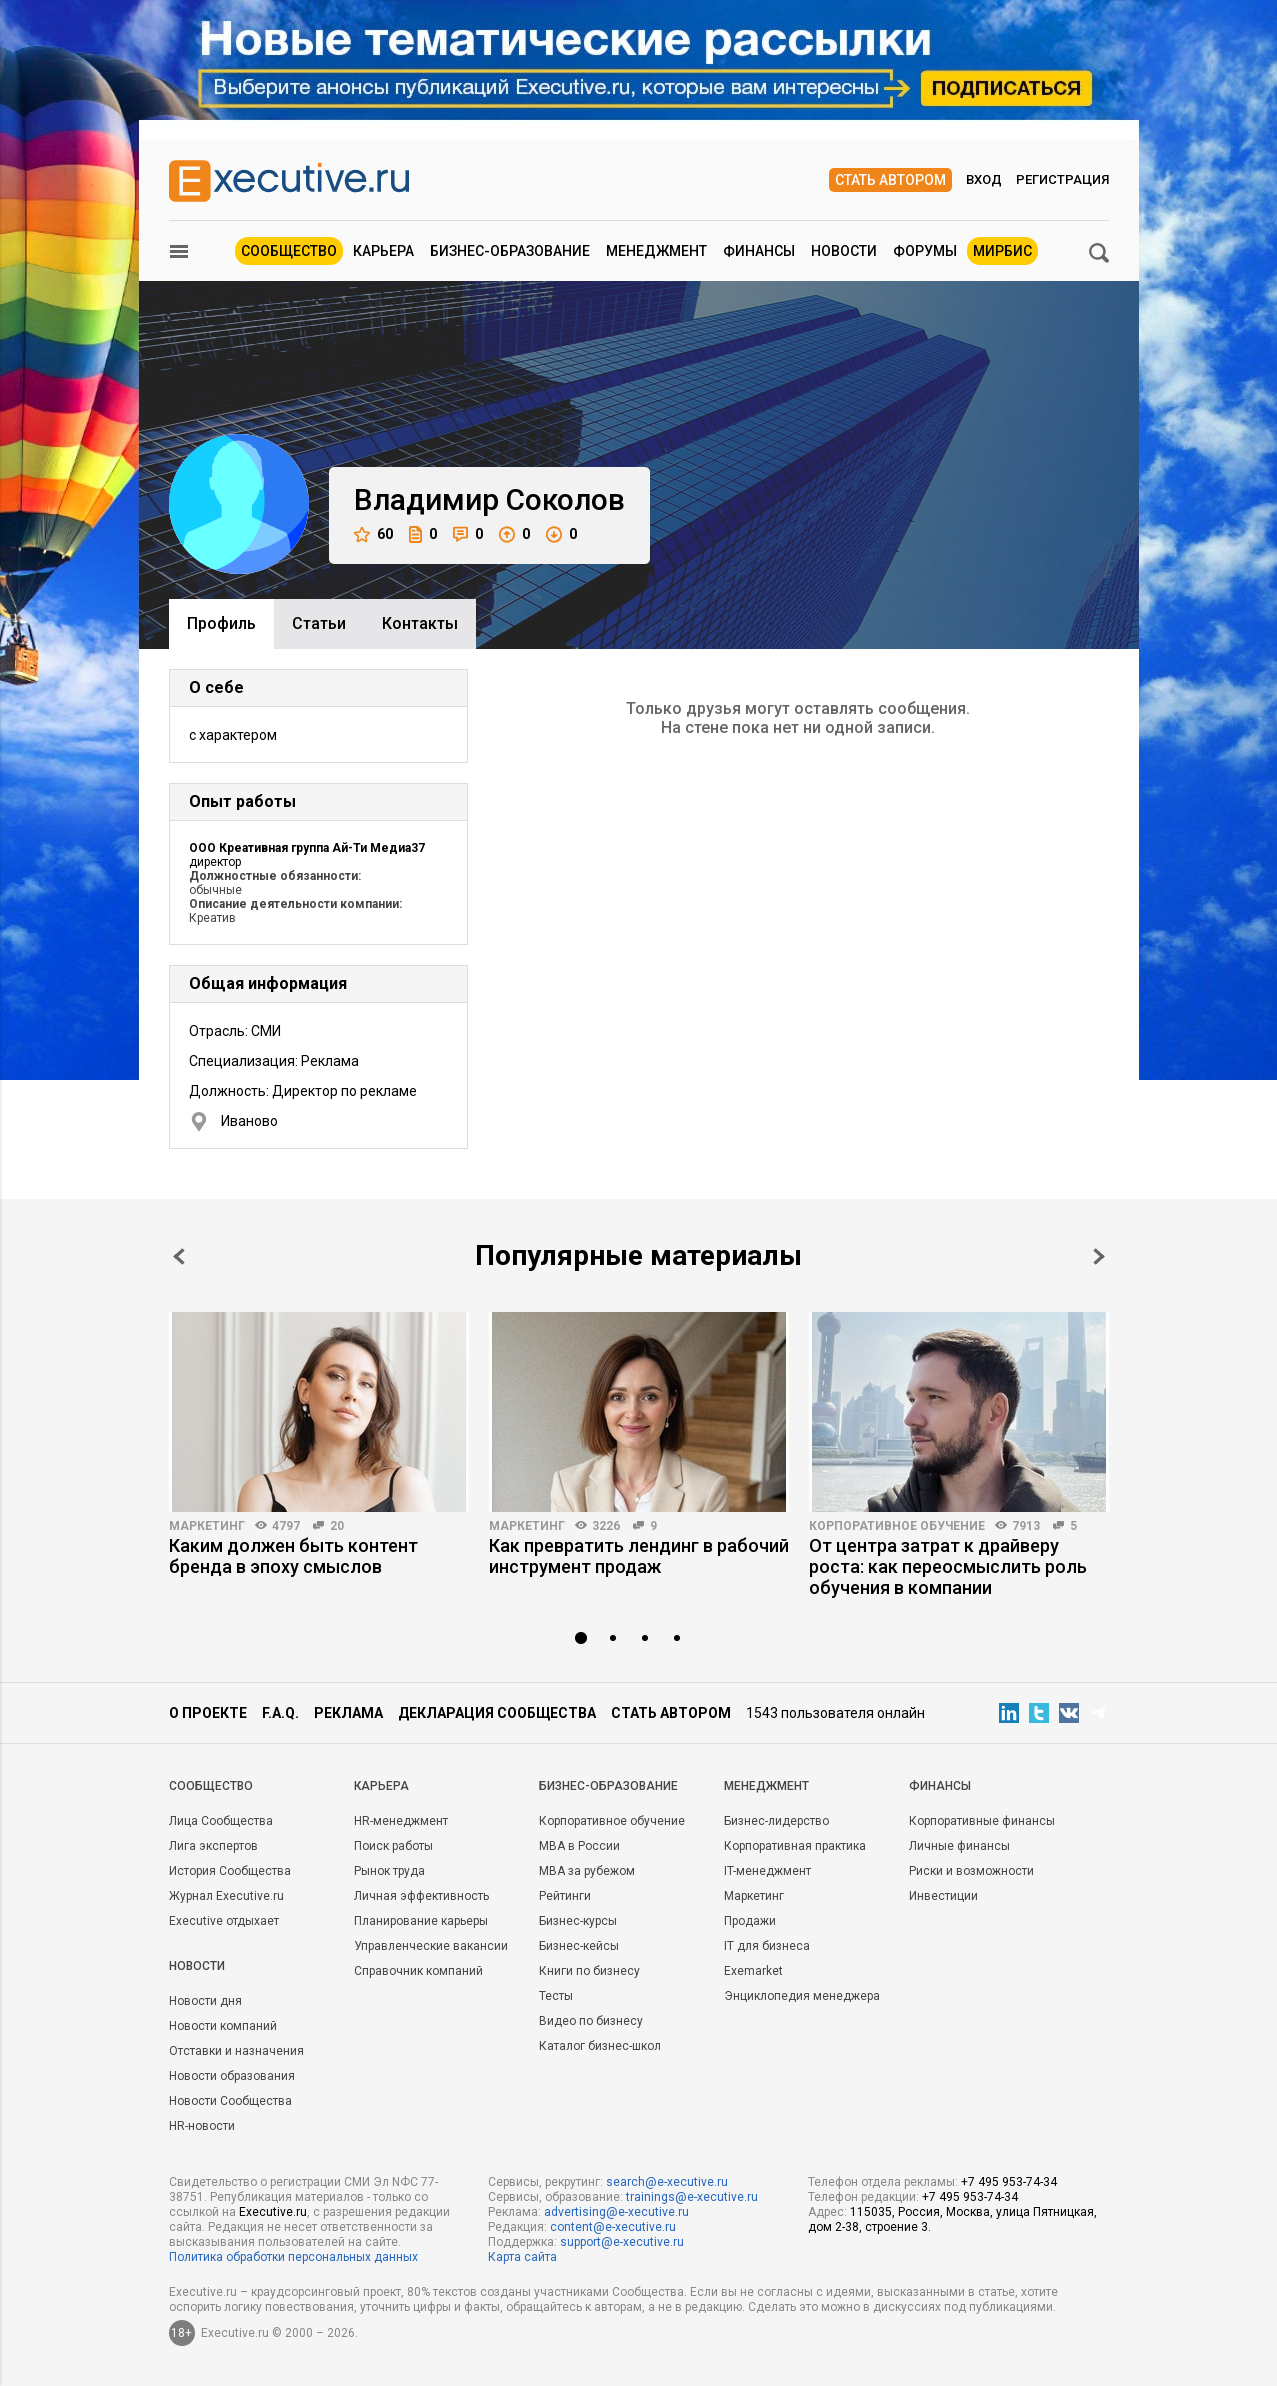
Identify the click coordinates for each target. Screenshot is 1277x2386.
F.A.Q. (280, 1713)
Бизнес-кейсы (579, 1946)
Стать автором (890, 180)
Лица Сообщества (221, 1821)
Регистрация (1062, 179)
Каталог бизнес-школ (600, 2046)
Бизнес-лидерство (776, 1821)
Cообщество (211, 1786)
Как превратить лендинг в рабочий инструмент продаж (639, 1556)
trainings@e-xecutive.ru (692, 2197)
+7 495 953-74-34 (1009, 2182)
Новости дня (205, 2001)
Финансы (759, 251)
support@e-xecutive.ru (622, 2242)
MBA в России (579, 1846)
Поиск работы (393, 1846)
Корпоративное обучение (897, 1526)
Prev (179, 1256)
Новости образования (232, 2076)
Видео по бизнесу (591, 2021)
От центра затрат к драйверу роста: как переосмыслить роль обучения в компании (948, 1566)
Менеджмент (656, 251)
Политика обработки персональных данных (293, 2257)
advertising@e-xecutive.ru (616, 2212)
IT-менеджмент (767, 1871)
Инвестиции (943, 1896)
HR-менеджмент (401, 1821)
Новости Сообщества (230, 2101)
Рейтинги (565, 1896)
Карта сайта (522, 2257)
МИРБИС (1002, 251)
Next (1099, 1256)
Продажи (750, 1921)
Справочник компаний (418, 1971)
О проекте (208, 1713)
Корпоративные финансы (982, 1821)
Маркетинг (207, 1526)
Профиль (221, 623)
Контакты (420, 623)
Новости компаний (223, 2026)
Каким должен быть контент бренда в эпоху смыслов (293, 1556)
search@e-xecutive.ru (667, 2182)
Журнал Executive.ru (226, 1896)
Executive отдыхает (224, 1921)
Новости (844, 251)
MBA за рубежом (587, 1871)
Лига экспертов (213, 1846)
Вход (984, 179)
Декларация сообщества (497, 1713)
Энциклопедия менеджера (802, 1996)
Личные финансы (959, 1846)
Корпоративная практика (795, 1846)
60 (373, 534)
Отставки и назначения (236, 2051)
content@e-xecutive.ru (613, 2227)
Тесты (556, 1996)
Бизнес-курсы (578, 1921)
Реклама (348, 1713)
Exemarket (753, 1971)
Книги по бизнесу (589, 1971)
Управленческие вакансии (431, 1946)
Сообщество (289, 251)
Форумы (925, 251)
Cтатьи (319, 623)
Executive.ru (273, 2212)
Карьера (383, 251)
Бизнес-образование (510, 251)
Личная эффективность (421, 1896)
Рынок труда (389, 1871)
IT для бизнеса (767, 1946)
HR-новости (202, 2126)
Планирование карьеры (421, 1921)
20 (337, 1526)
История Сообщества (230, 1871)
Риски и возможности (971, 1871)
